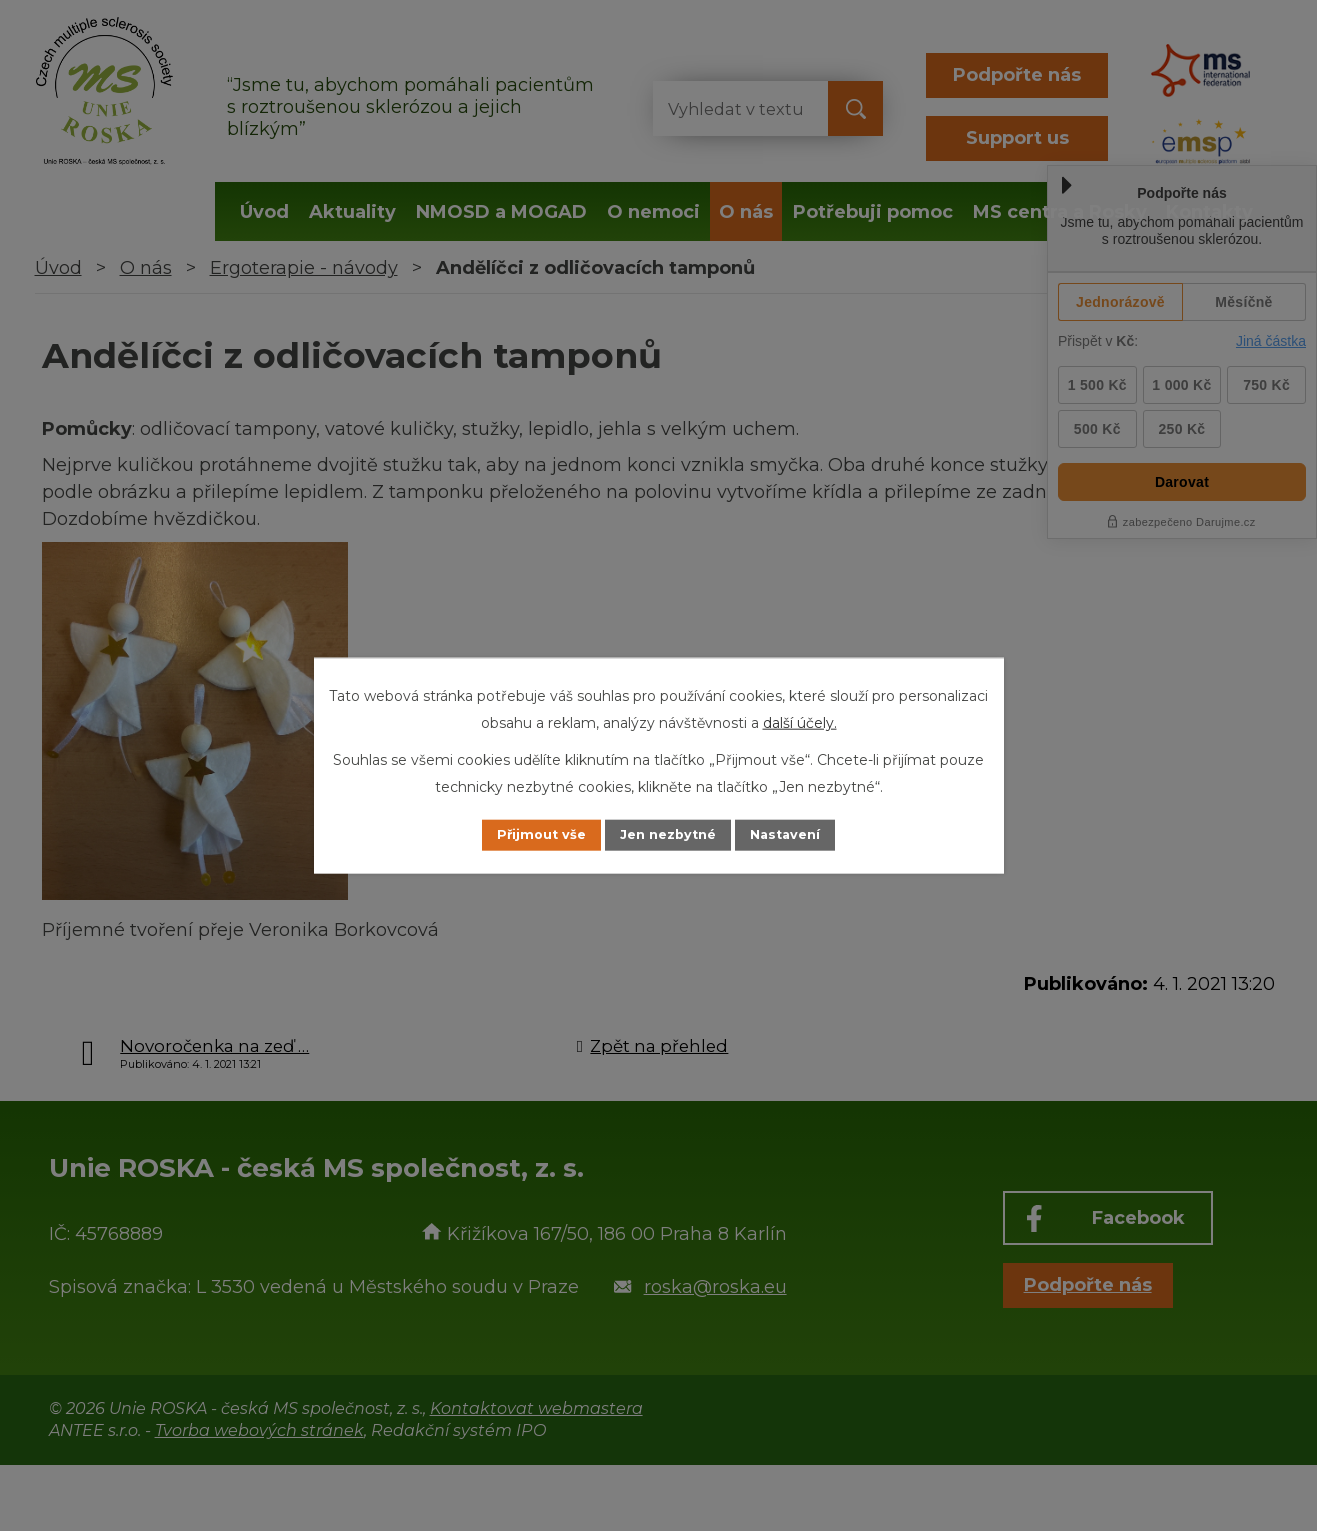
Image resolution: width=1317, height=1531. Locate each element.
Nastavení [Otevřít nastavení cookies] (804, 835)
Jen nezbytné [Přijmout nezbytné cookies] (667, 835)
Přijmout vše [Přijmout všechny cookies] (522, 835)
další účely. (800, 721)
